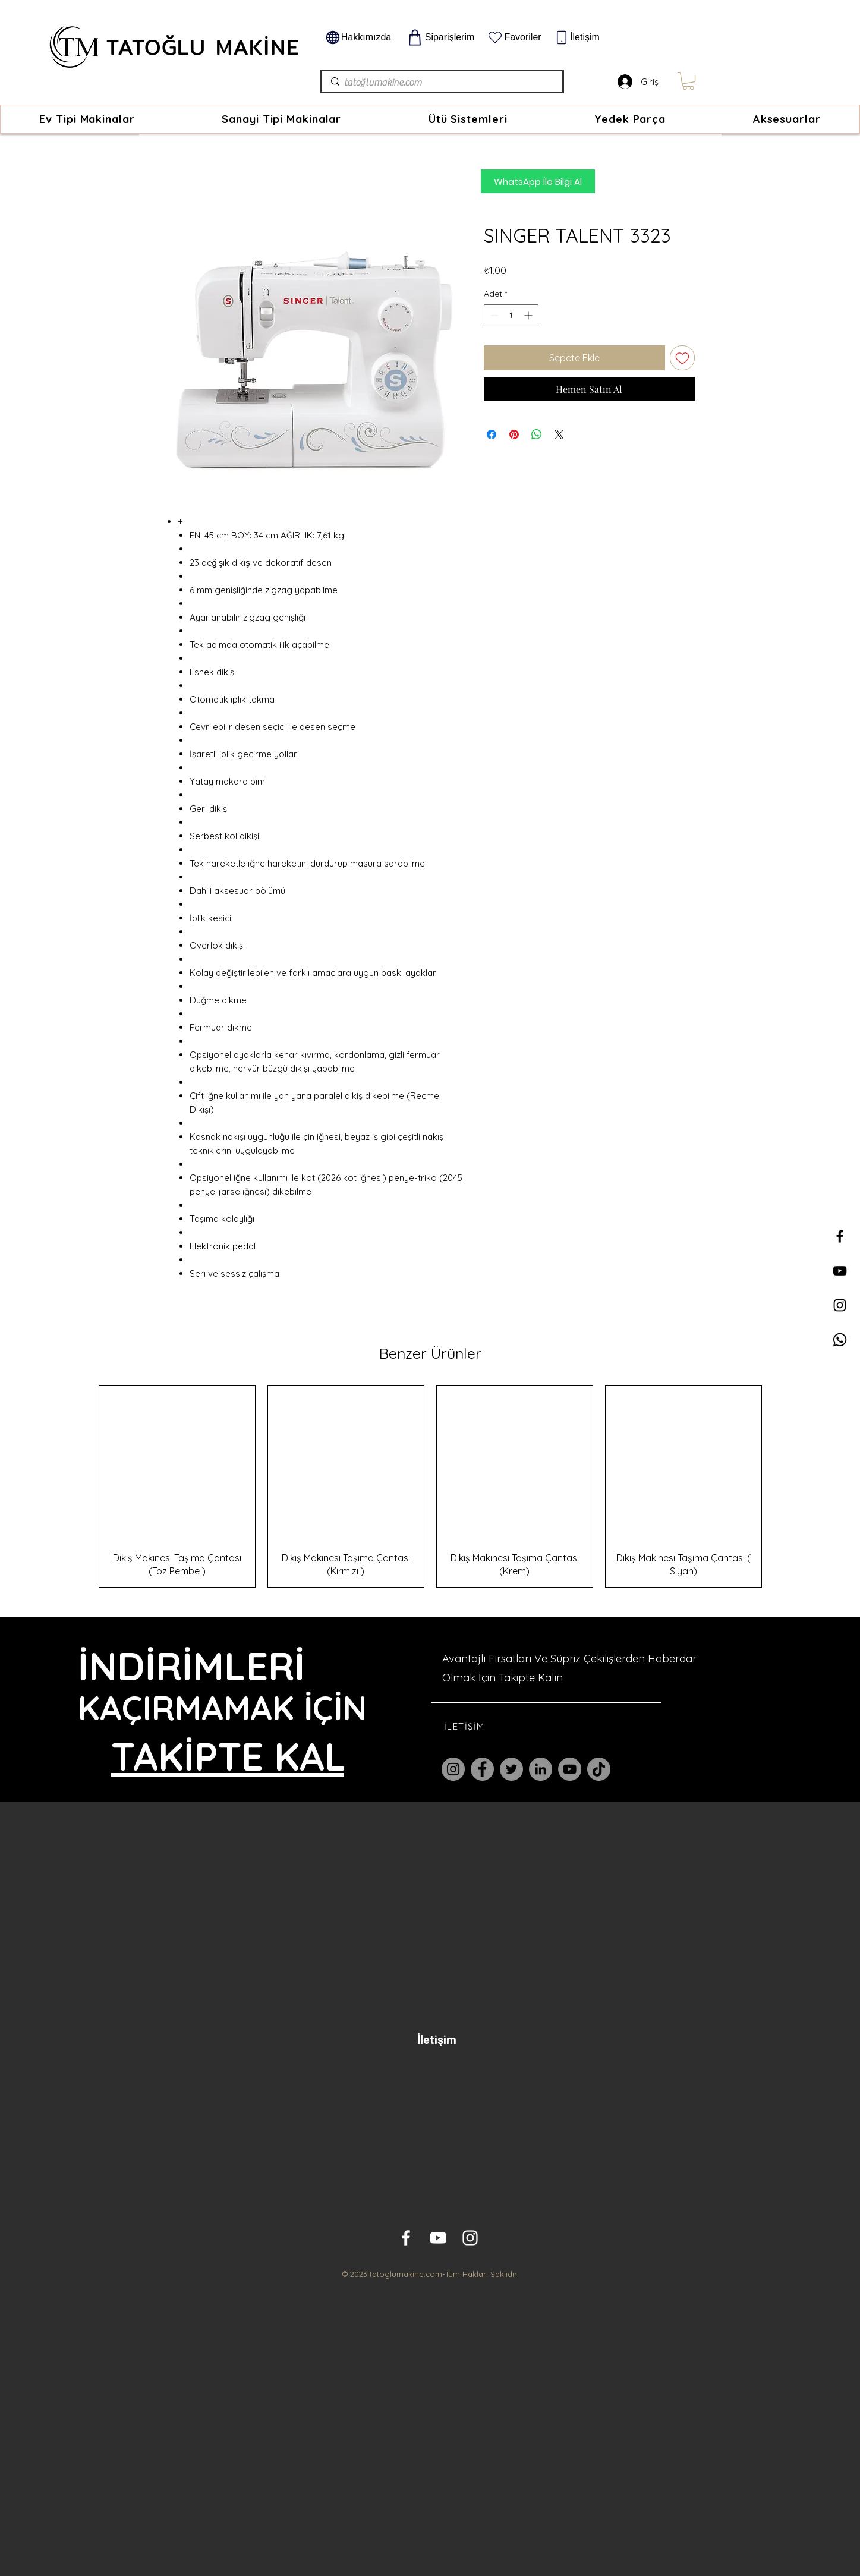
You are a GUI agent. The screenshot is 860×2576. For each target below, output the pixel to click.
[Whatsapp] (839, 1339)
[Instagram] (453, 1769)
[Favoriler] (514, 37)
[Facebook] (482, 1769)
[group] (430, 1486)
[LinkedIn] (540, 1769)
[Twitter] (511, 1769)
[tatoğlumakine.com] (440, 82)
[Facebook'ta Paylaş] (491, 434)
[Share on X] (559, 434)
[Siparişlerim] (439, 37)
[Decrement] (493, 315)
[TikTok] (598, 1769)
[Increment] (529, 315)
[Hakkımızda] (358, 37)
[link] (688, 81)
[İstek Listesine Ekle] (682, 357)
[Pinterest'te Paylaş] (514, 434)
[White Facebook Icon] (406, 2238)
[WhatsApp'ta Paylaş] (537, 434)
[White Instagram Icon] (470, 2238)
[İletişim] (577, 37)
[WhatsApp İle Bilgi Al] (538, 181)
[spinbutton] (511, 315)
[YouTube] (569, 1769)
